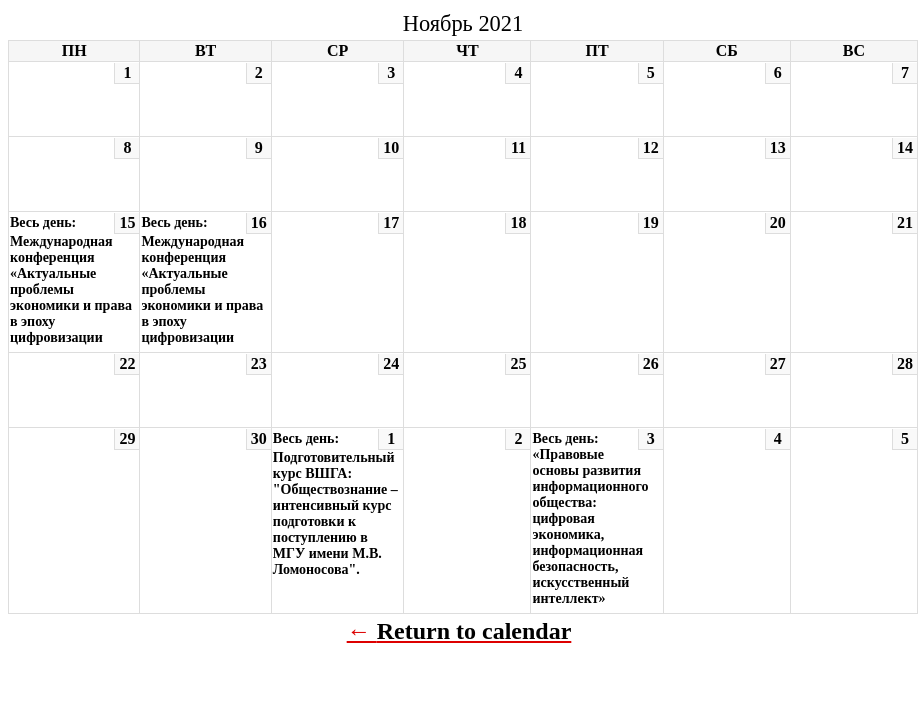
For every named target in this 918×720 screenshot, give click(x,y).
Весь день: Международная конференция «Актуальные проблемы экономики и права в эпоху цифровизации (71, 280)
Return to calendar (474, 631)
